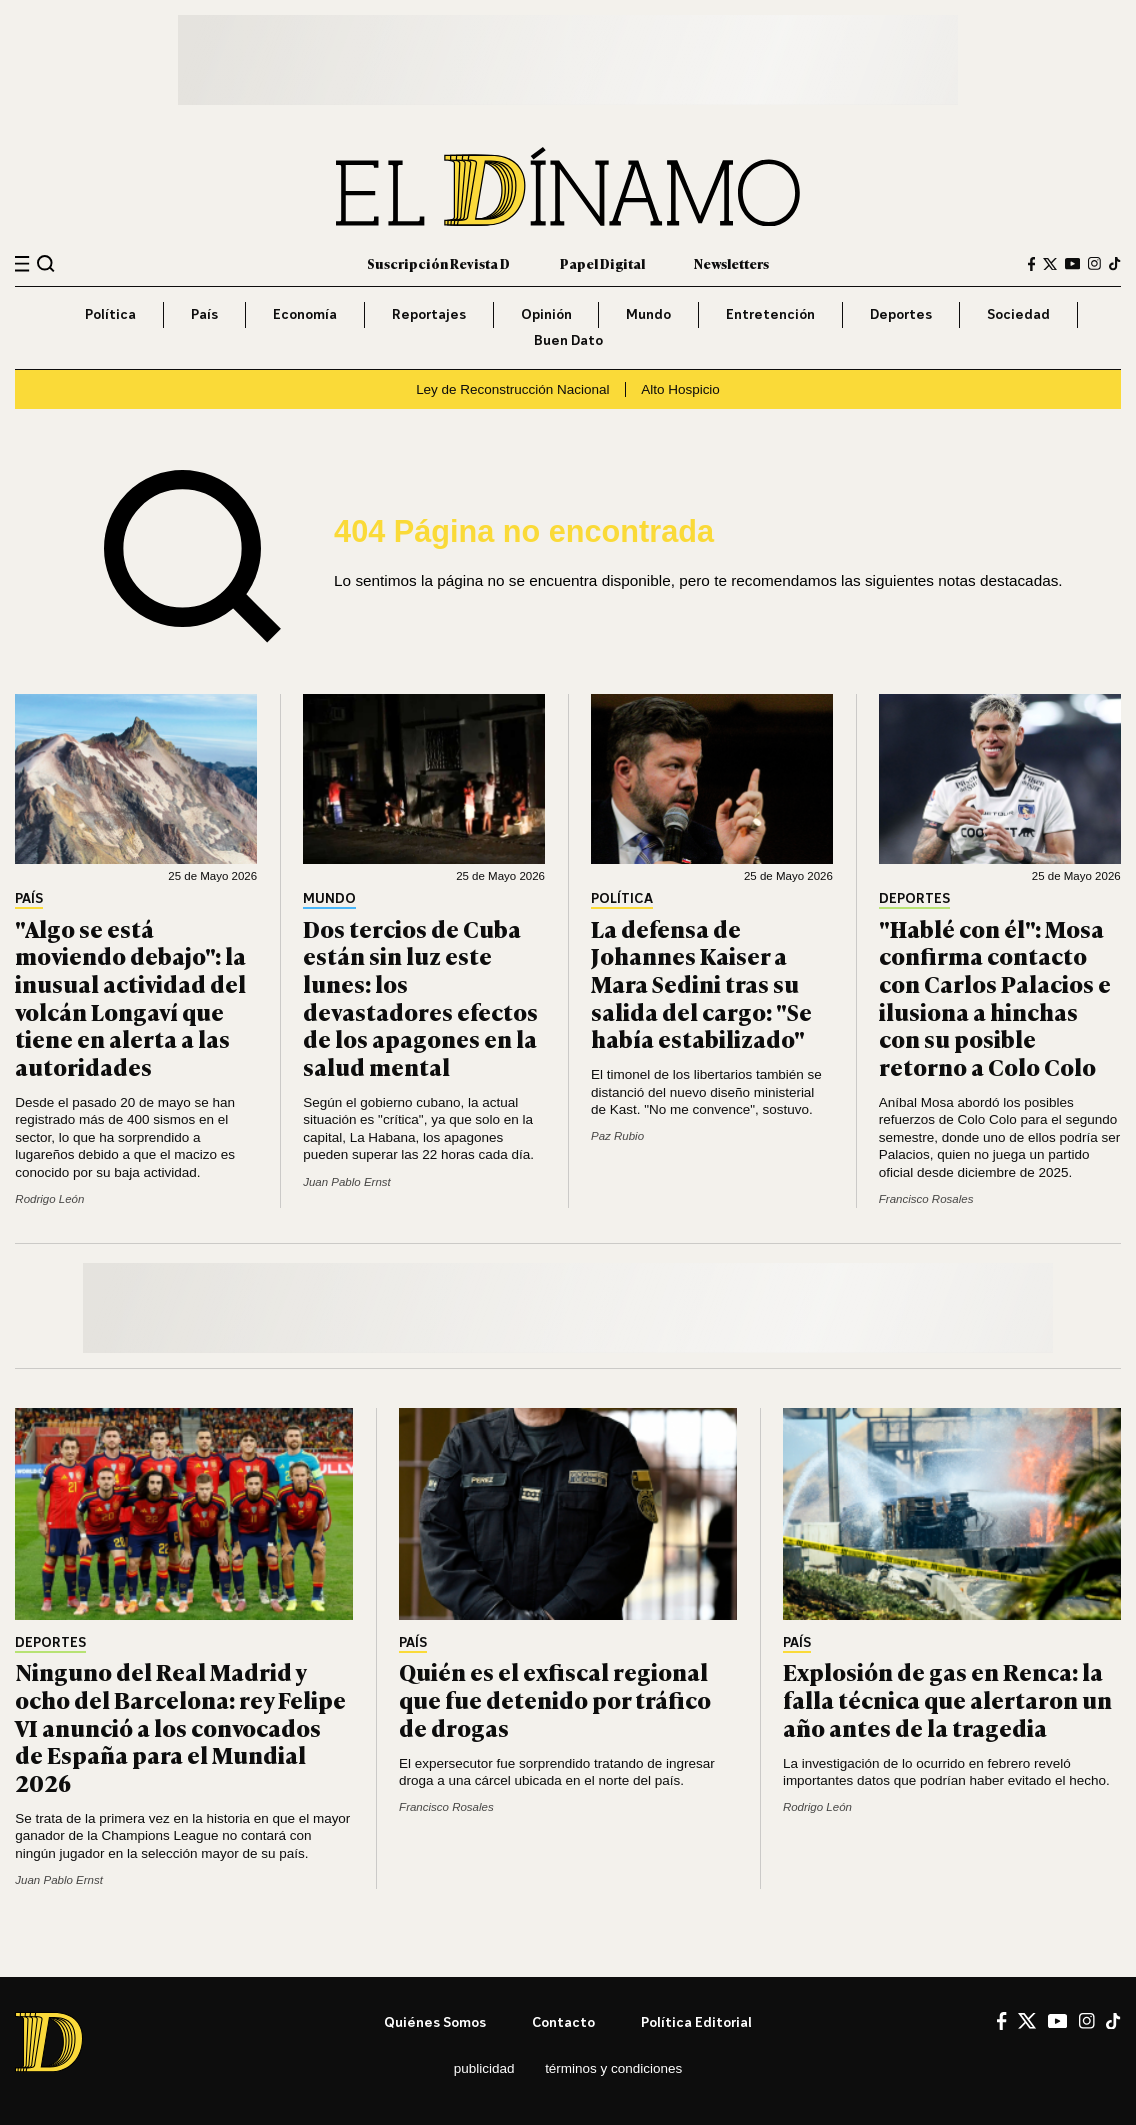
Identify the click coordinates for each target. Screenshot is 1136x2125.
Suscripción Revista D (438, 263)
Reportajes (429, 314)
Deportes (901, 314)
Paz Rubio (617, 1136)
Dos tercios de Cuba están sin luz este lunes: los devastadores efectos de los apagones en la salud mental (420, 997)
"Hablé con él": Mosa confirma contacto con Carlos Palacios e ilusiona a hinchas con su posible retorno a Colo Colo (995, 997)
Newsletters (731, 263)
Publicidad (484, 2068)
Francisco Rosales (926, 1199)
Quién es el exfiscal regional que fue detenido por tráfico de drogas (555, 1698)
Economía (305, 314)
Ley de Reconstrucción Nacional (512, 389)
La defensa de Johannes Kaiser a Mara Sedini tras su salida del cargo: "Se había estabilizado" (701, 983)
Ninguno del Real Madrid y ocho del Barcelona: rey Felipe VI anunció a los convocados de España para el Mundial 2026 (180, 1726)
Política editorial (696, 2022)
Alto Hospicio (680, 389)
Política (110, 314)
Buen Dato (568, 340)
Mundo (648, 314)
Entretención (770, 314)
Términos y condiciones (613, 2068)
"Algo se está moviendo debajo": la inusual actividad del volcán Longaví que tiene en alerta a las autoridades (130, 997)
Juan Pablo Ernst (347, 1182)
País (204, 314)
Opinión (546, 314)
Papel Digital (602, 263)
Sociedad (1018, 314)
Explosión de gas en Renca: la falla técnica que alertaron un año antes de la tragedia (947, 1698)
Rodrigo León (49, 1199)
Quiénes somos (435, 2022)
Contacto (563, 2022)
